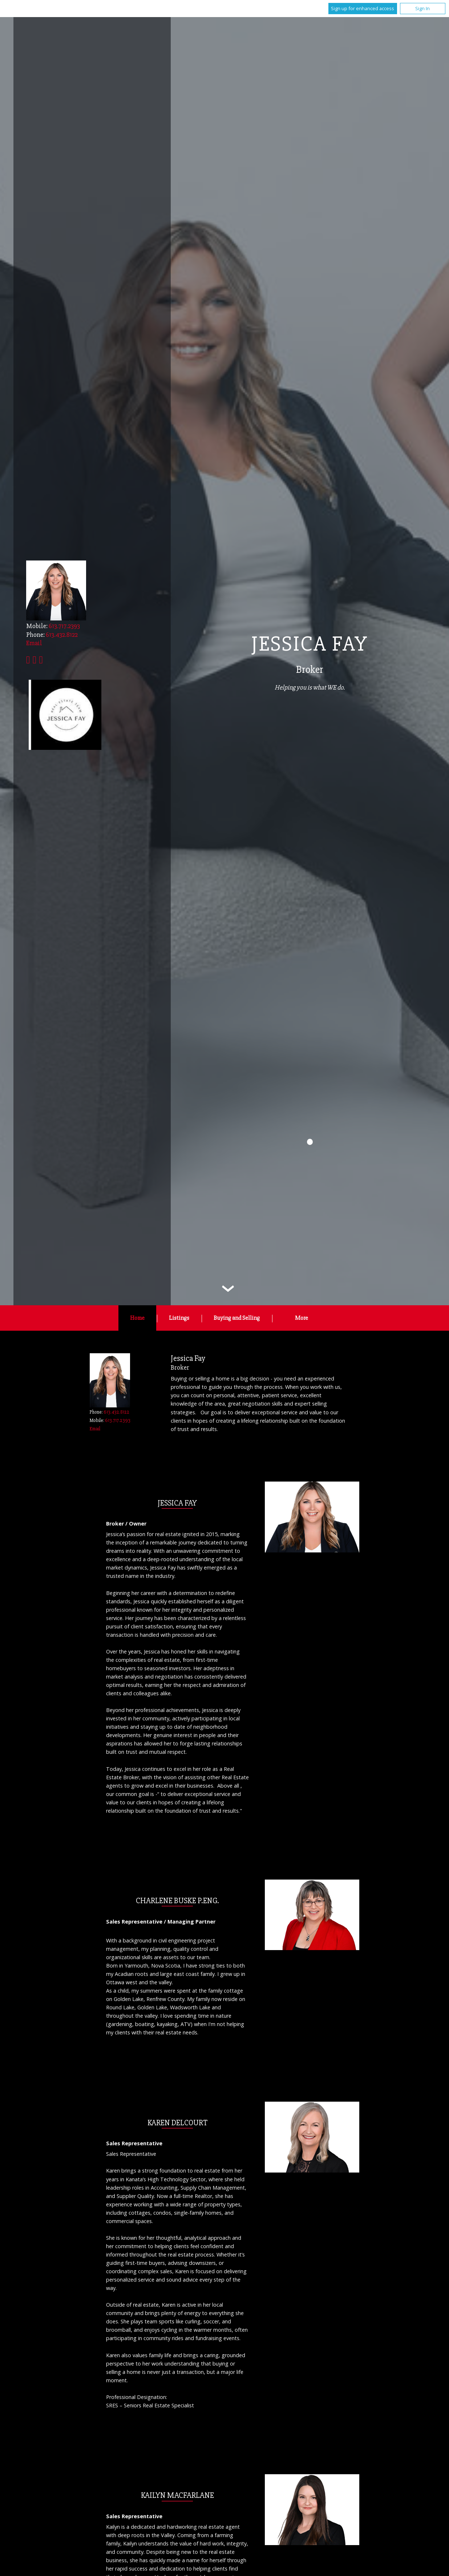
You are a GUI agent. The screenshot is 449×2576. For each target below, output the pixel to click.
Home (137, 1318)
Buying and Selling (237, 1318)
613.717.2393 (64, 626)
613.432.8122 (62, 635)
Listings (179, 1318)
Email (95, 1429)
